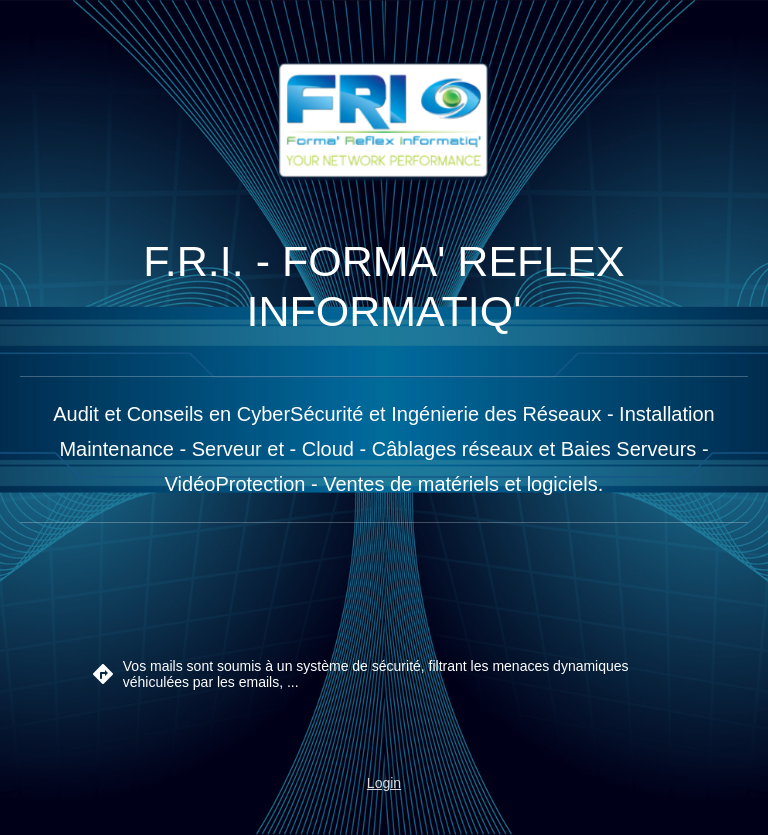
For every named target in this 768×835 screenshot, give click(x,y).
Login (384, 783)
